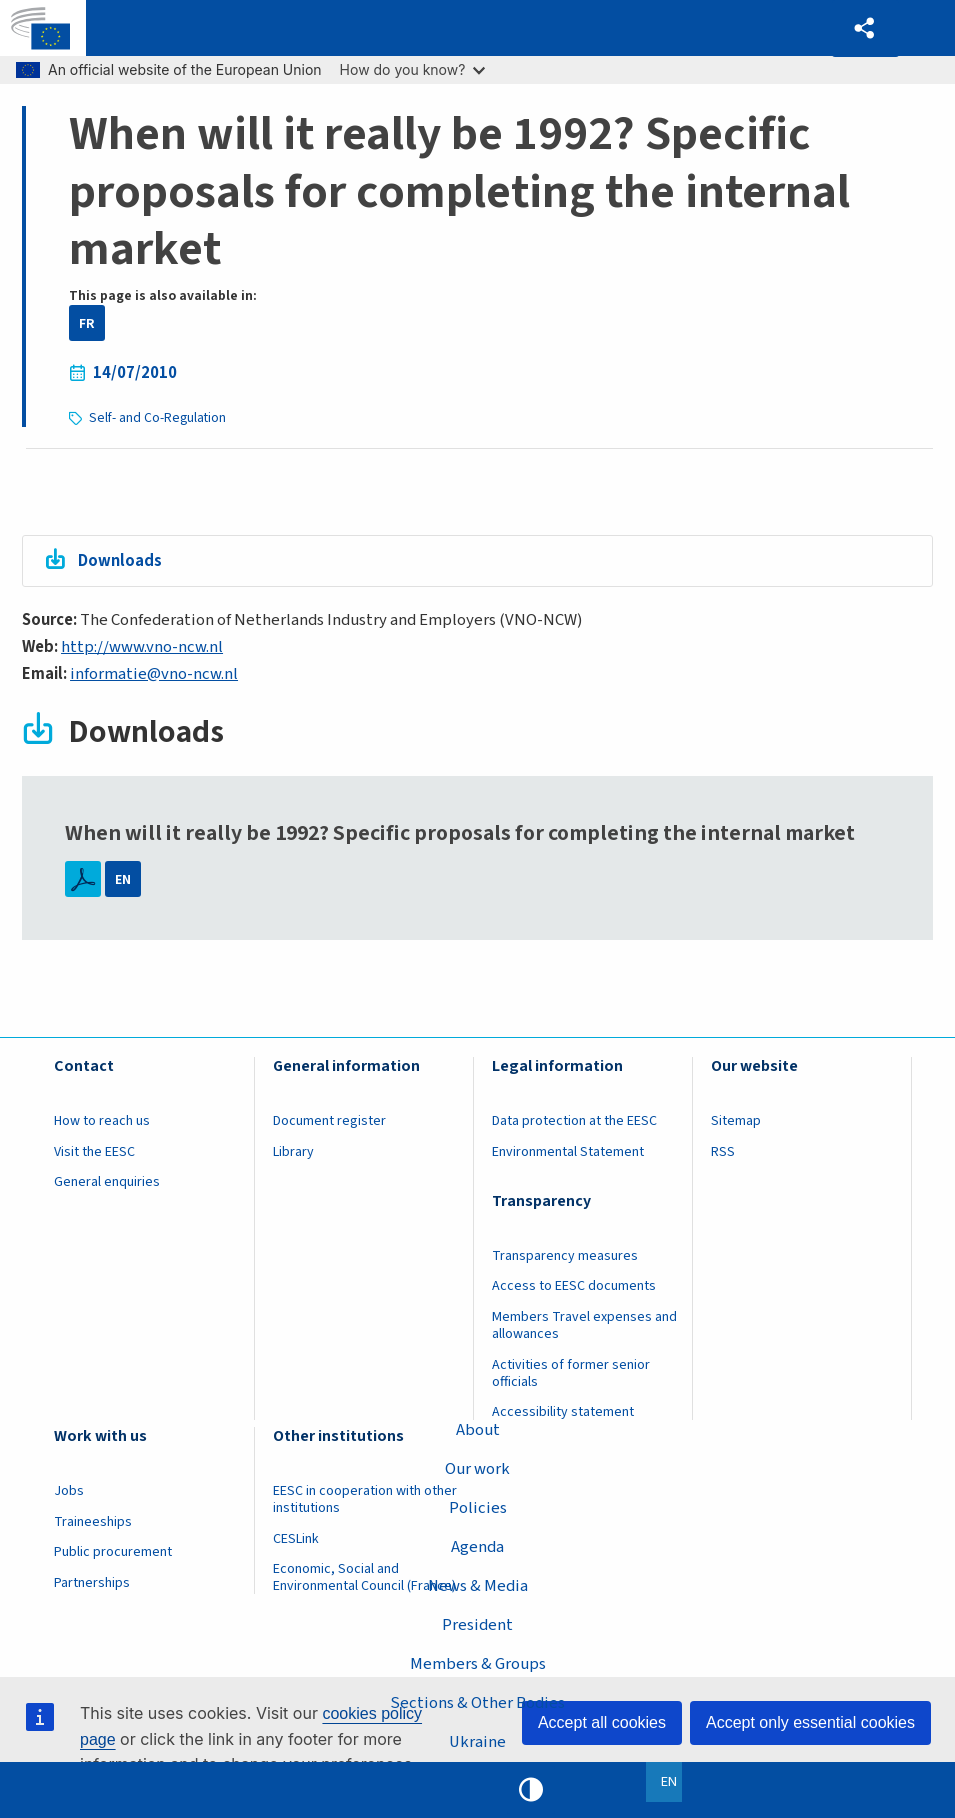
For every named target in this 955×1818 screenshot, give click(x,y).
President (477, 1625)
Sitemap (736, 1122)
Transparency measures (565, 1256)
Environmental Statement (568, 1152)
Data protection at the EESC (574, 1122)
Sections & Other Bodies (477, 1703)
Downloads (121, 561)
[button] (865, 28)
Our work (477, 1468)
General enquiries (107, 1183)
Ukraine (478, 1742)
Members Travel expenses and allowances (584, 1325)
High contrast (531, 1790)
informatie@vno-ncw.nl (154, 674)
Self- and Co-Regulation (157, 417)
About (478, 1429)
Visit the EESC (94, 1152)
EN (123, 879)
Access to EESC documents (574, 1287)
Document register (329, 1122)
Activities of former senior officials (571, 1373)
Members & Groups (478, 1664)
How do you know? (413, 69)
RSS (723, 1152)
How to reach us (102, 1122)
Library (293, 1152)
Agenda (477, 1547)
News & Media (477, 1586)
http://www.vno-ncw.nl (142, 648)
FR (87, 323)
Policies (478, 1507)
